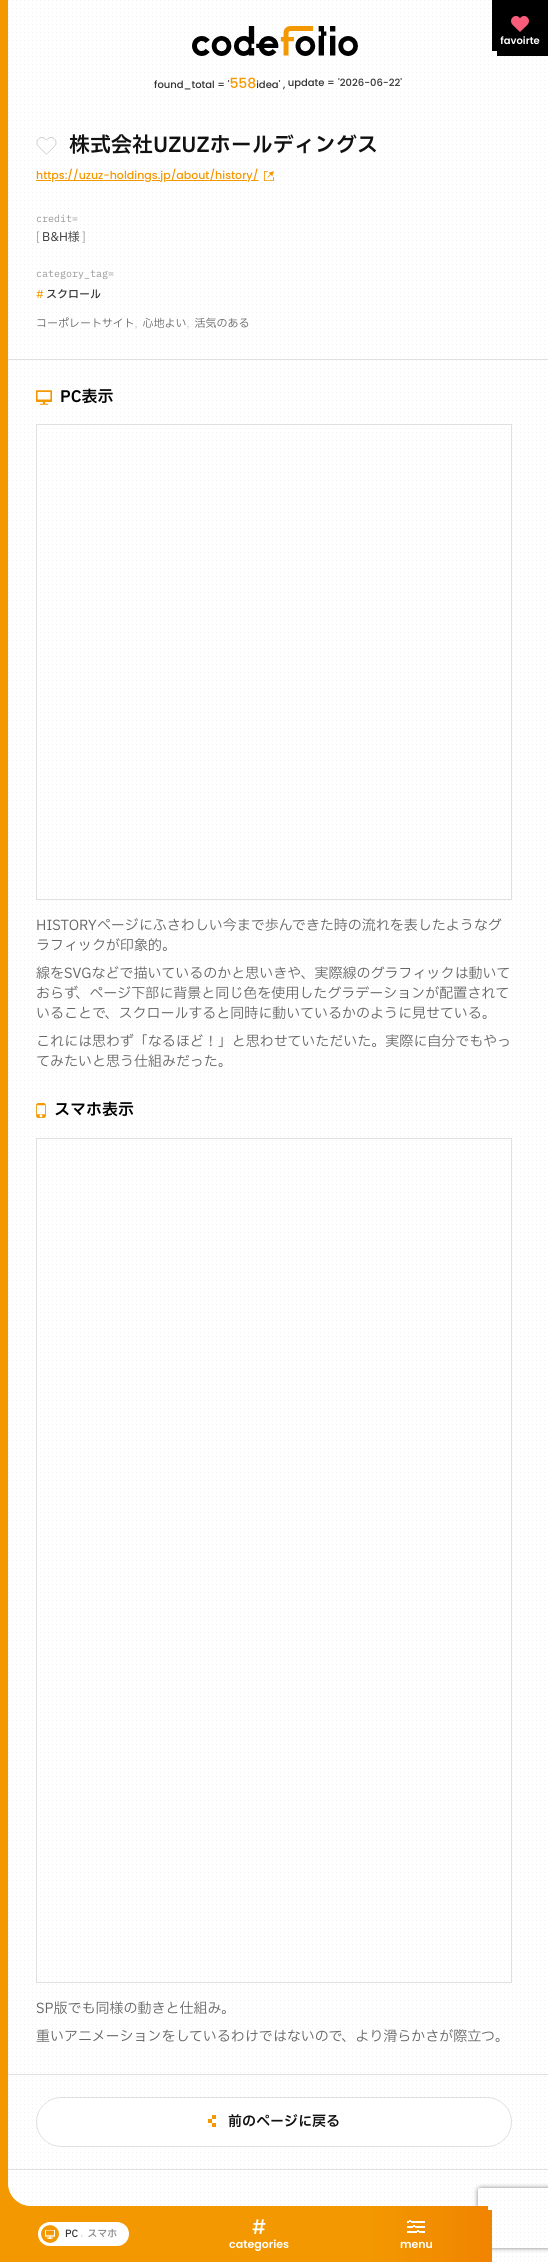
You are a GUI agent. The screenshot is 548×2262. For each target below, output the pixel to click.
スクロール (73, 294)
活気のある (222, 323)
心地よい (165, 323)
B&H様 (61, 238)
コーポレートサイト (85, 323)
